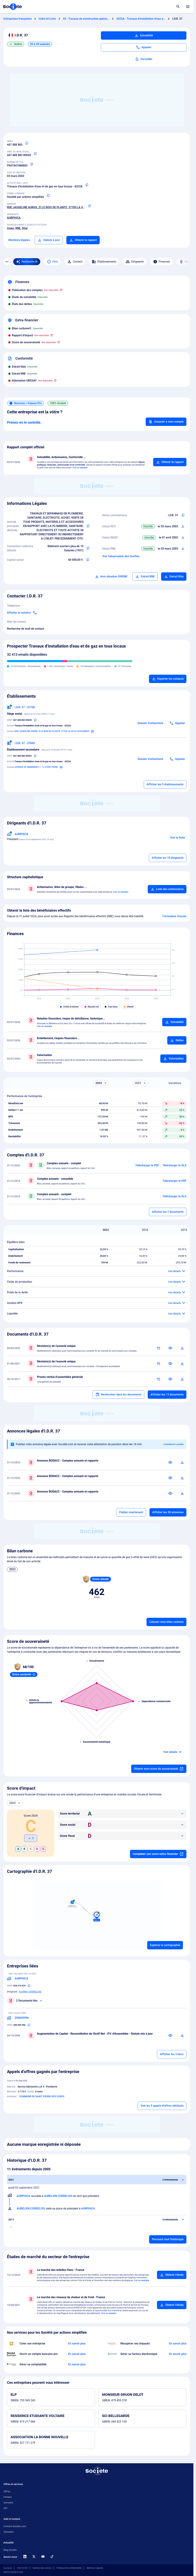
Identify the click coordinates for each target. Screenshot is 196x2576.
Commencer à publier (174, 1444)
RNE (18, 228)
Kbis (52, 262)
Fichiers (7, 2497)
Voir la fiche (177, 837)
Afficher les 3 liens (171, 2054)
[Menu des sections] (6, 261)
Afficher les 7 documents (167, 1211)
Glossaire (8, 2531)
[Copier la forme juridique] (48, 195)
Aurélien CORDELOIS (30, 1991)
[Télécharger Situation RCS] (182, 526)
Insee (10, 228)
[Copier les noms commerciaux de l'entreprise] (182, 515)
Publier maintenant (131, 1512)
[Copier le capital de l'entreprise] (87, 559)
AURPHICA (14, 217)
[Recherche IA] (26, 261)
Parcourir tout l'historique (168, 2239)
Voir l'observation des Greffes (120, 556)
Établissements (104, 262)
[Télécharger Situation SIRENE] (182, 537)
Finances (161, 262)
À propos (7, 2568)
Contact (74, 262)
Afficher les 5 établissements (165, 784)
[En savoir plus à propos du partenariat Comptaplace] (77, 2364)
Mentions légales (19, 240)
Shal (25, 228)
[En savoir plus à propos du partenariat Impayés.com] (177, 2343)
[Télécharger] (182, 1348)
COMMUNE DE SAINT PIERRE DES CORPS (41, 2096)
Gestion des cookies (42, 2568)
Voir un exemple (79, 467)
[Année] (15, 1803)
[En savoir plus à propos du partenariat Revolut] (77, 2354)
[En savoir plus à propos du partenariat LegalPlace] (77, 2343)
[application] (97, 969)
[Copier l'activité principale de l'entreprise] (88, 526)
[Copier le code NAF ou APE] (86, 185)
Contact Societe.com (14, 2526)
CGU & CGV (22, 2568)
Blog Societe (10, 2550)
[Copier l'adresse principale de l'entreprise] (89, 206)
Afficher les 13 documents (167, 1394)
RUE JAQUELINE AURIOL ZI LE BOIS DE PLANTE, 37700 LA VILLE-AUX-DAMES (56, 207)
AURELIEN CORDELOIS (58, 2196)
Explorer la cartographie (165, 1945)
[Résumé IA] (158, 1348)
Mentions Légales (95, 2568)
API (5, 2508)
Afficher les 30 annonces (168, 1512)
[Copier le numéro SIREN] (26, 143)
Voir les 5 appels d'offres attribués (162, 2105)
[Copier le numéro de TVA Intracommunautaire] (31, 164)
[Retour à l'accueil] (96, 2471)
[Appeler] (143, 47)
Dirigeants (135, 262)
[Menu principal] (188, 6)
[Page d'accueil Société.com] (12, 6)
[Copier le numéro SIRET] (35, 153)
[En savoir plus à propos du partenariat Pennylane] (177, 2354)
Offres (6, 2491)
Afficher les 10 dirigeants (167, 857)
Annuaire (8, 2502)
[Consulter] (170, 1348)
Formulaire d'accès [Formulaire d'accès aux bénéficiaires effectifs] (174, 916)
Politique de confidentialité (69, 2568)
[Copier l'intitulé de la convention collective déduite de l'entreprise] (88, 548)
